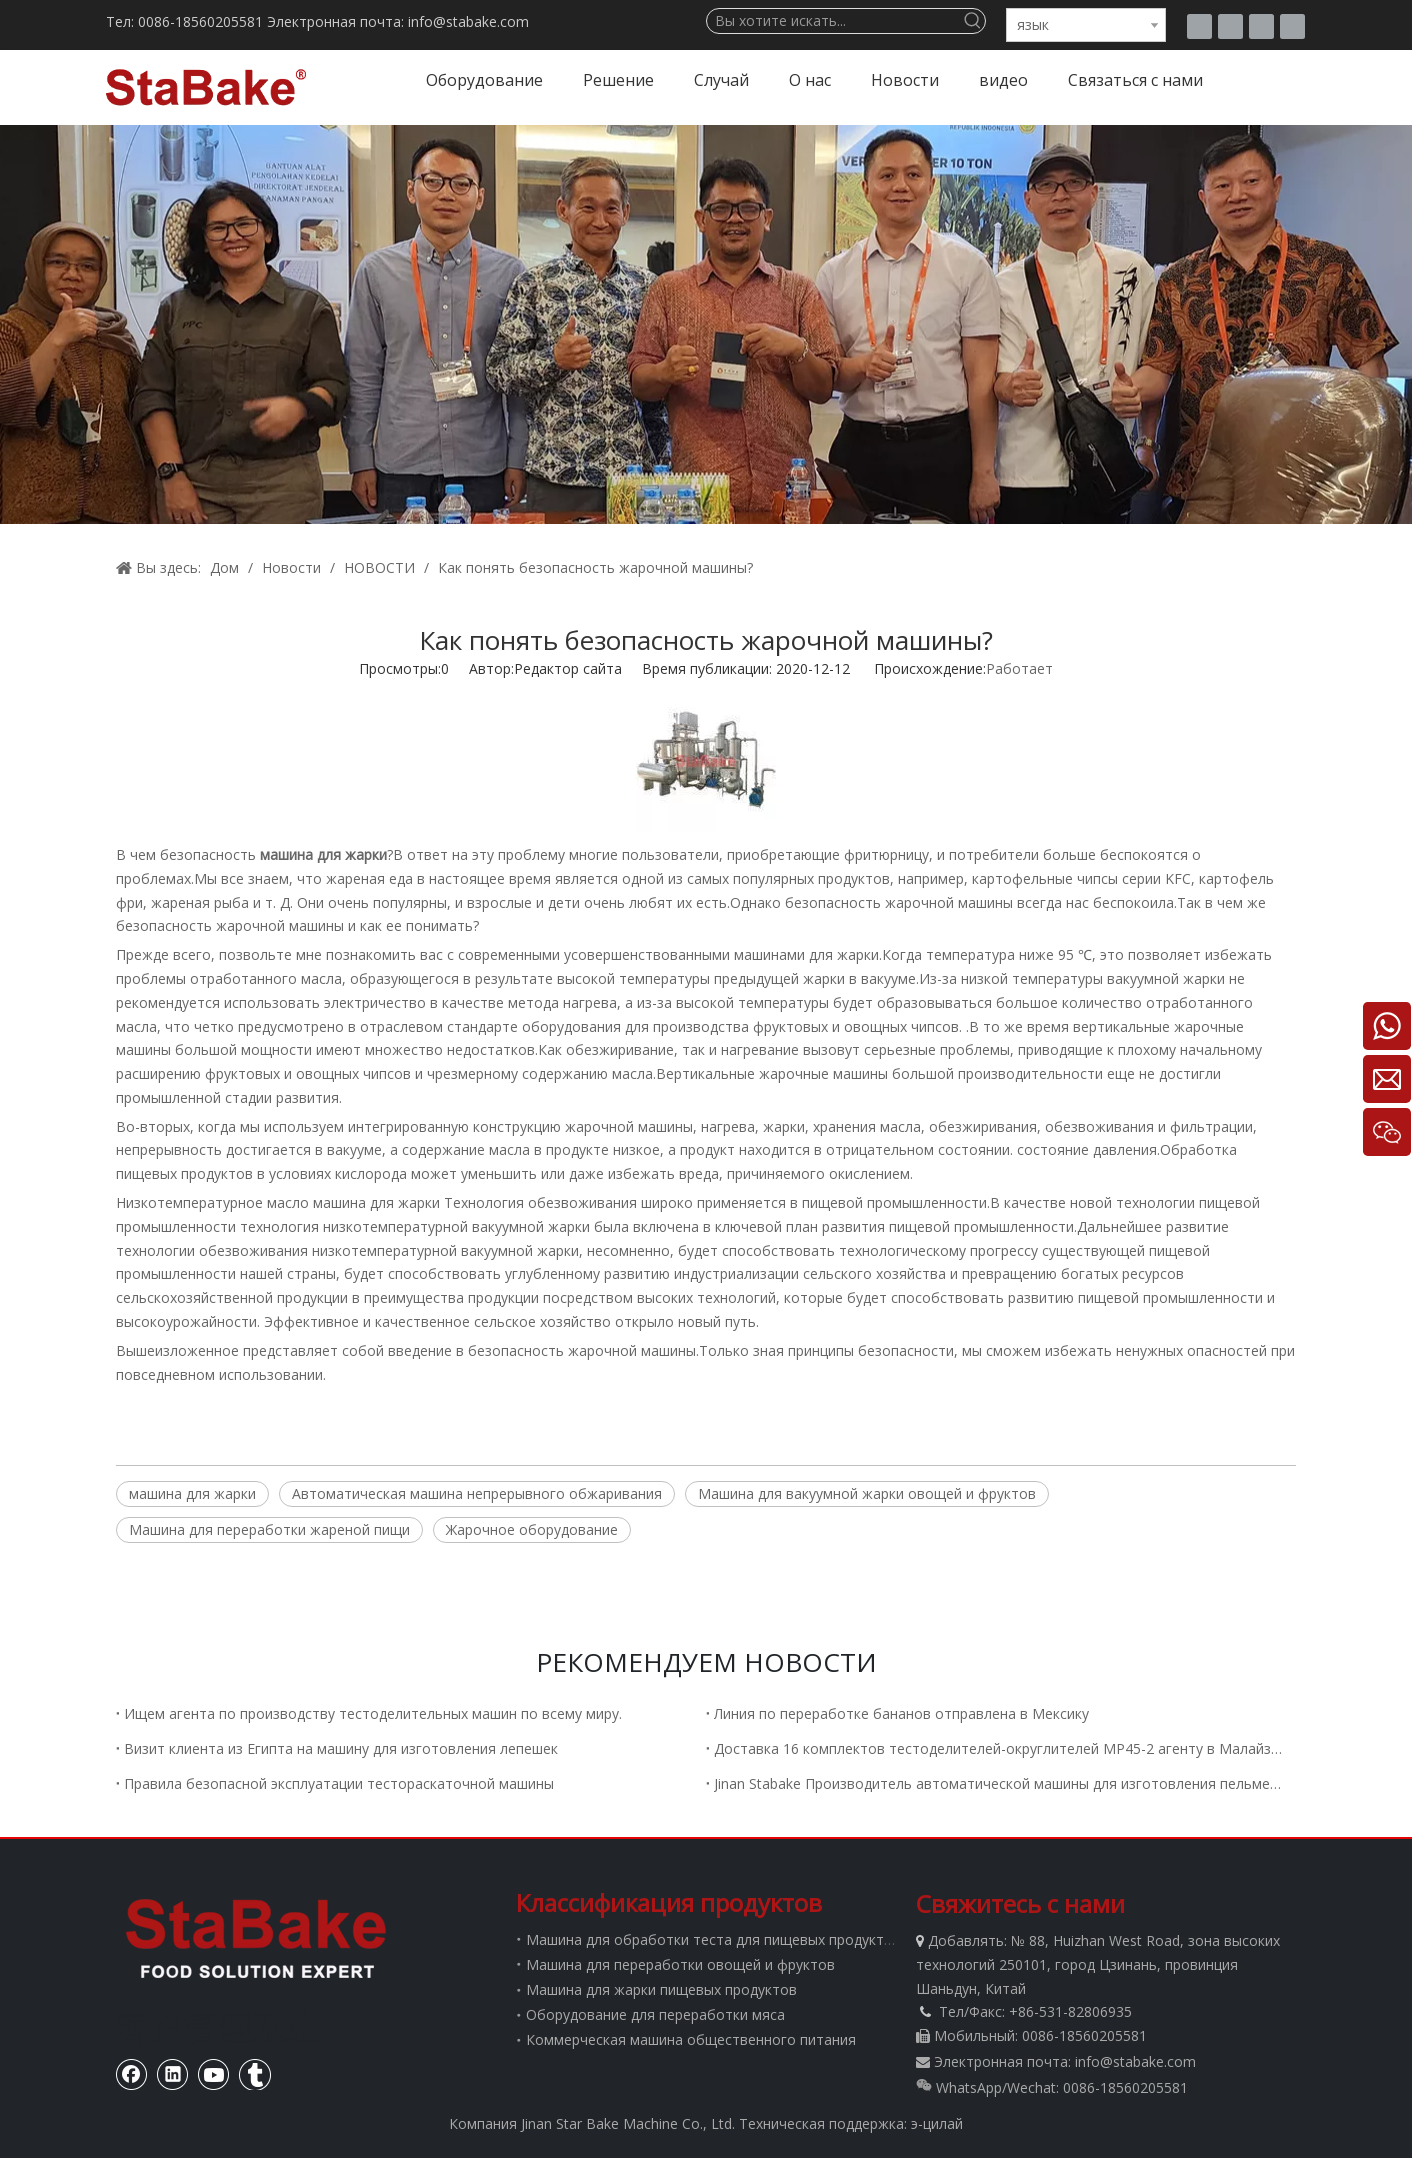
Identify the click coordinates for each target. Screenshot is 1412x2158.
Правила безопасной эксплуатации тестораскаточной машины (339, 1783)
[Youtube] (1261, 26)
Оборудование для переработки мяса (655, 2014)
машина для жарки (374, 1202)
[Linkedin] (1292, 26)
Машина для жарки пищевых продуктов (661, 1989)
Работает (1019, 668)
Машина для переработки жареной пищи (269, 1529)
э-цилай (937, 2123)
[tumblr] (1199, 26)
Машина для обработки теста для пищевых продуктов (713, 1939)
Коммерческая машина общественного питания (691, 2039)
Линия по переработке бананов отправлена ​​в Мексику (901, 1713)
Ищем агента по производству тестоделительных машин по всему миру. (373, 1713)
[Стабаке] (256, 1938)
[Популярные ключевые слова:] (973, 21)
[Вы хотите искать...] (834, 21)
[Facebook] (1230, 26)
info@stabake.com (1135, 2061)
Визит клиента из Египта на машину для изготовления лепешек (341, 1748)
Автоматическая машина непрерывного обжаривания (477, 1493)
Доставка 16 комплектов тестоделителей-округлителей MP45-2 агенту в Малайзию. (1001, 1748)
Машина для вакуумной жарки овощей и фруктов (867, 1493)
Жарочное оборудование (532, 1529)
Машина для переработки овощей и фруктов (680, 1964)
